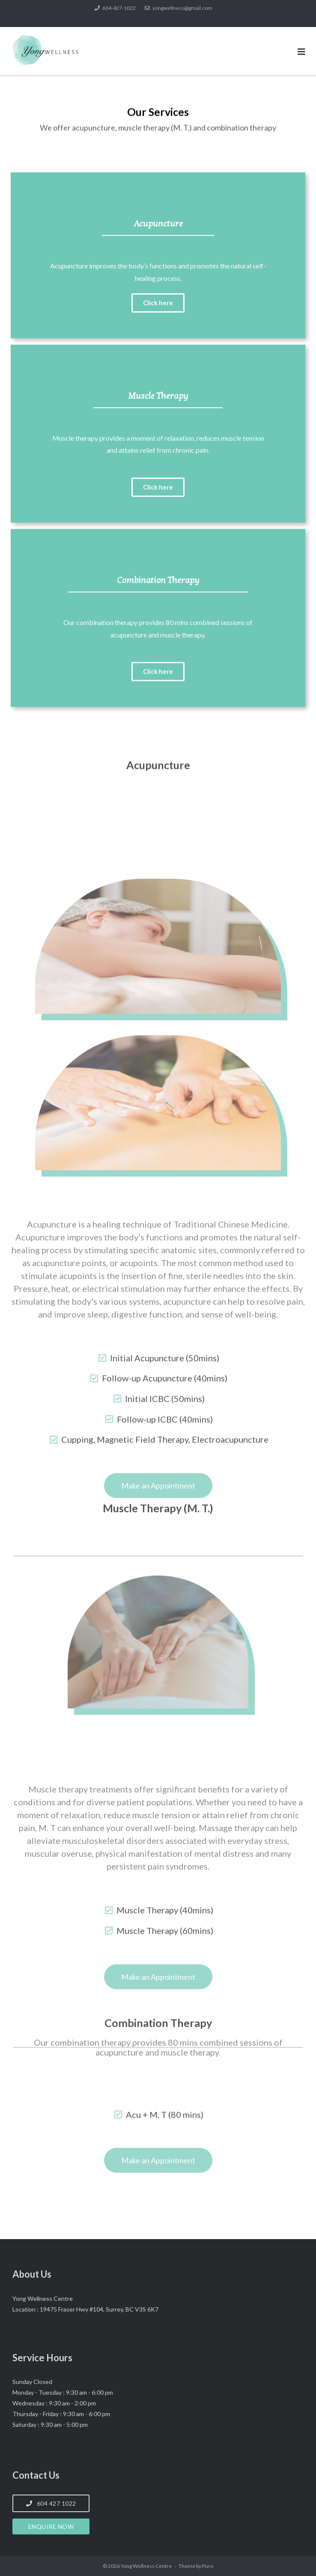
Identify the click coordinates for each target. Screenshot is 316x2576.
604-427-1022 (119, 8)
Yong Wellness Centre (147, 2566)
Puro (207, 2566)
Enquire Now (51, 2526)
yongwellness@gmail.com (182, 8)
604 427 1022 (51, 2503)
